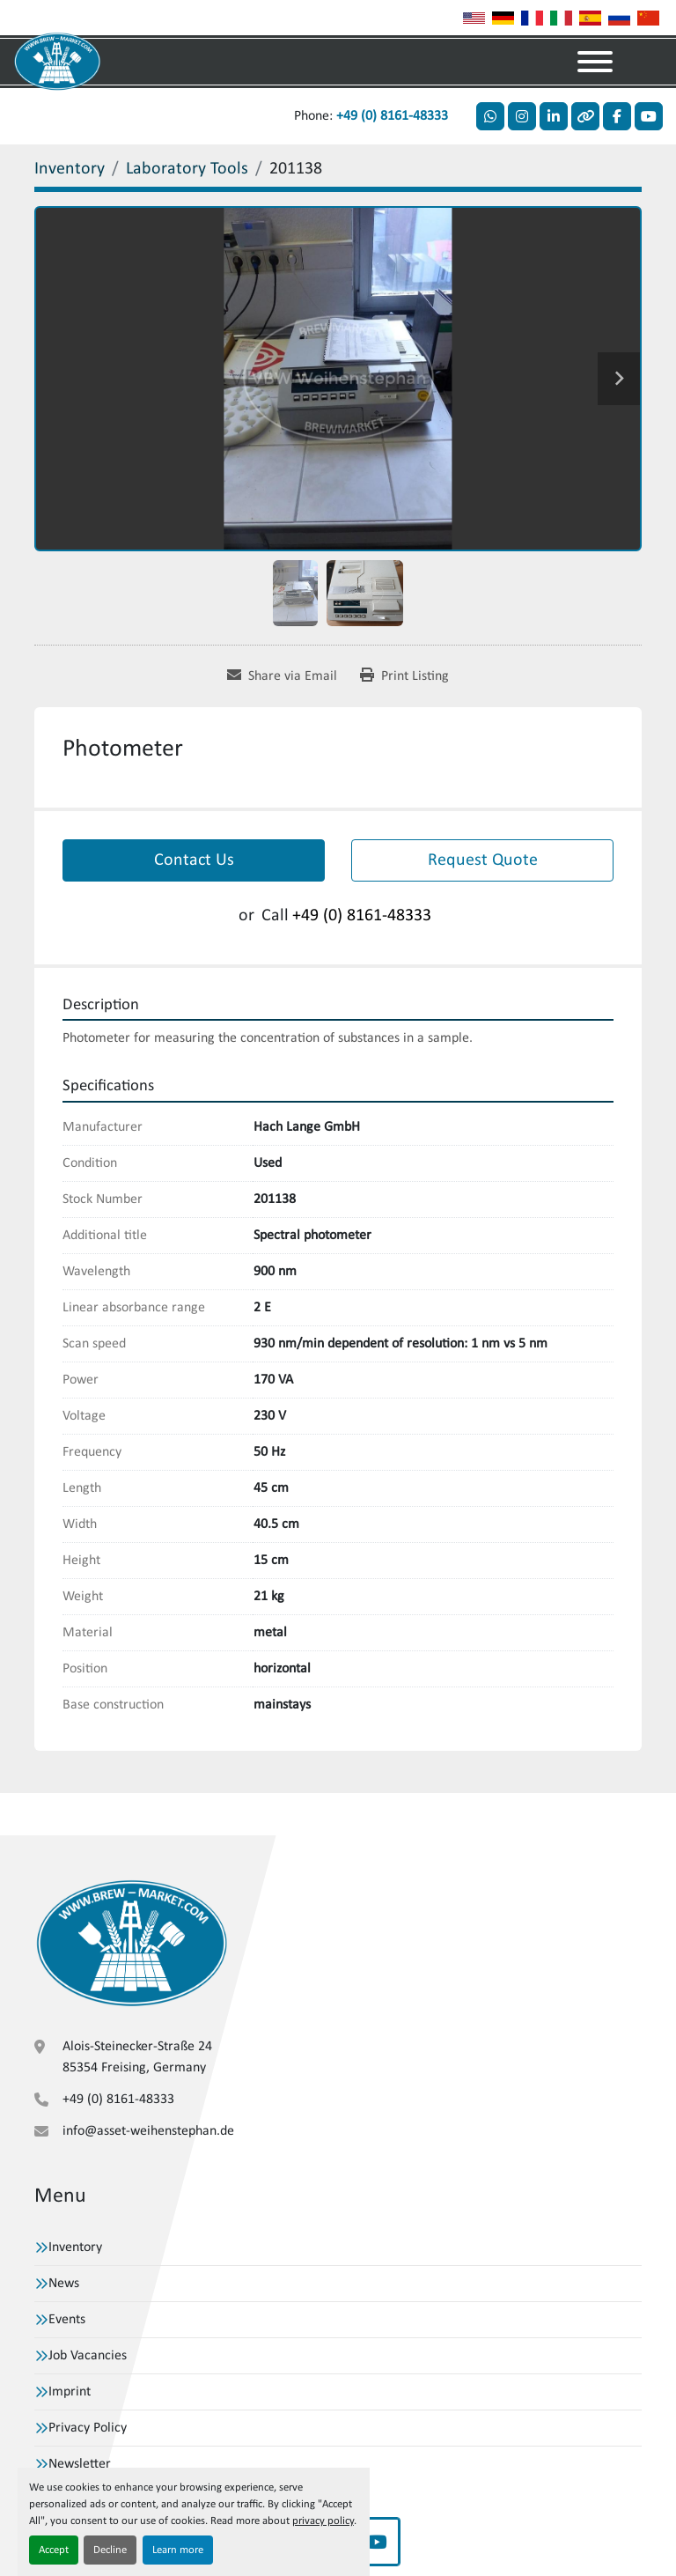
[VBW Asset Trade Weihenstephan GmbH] (131, 1943)
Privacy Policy (87, 2428)
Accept (54, 2550)
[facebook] (617, 116)
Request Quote (483, 860)
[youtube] (649, 116)
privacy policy (323, 2521)
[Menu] (595, 61)
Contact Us (194, 860)
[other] (585, 116)
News (63, 2284)
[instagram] (522, 116)
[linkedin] (554, 116)
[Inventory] (69, 169)
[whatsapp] (490, 116)
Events (66, 2320)
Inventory (75, 2247)
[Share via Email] (282, 676)
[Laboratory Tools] (187, 169)
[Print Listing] (404, 676)
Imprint (69, 2392)
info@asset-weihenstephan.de (148, 2131)
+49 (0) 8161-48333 (392, 116)
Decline (110, 2550)
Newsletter (79, 2464)
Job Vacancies (87, 2356)
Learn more (177, 2550)
